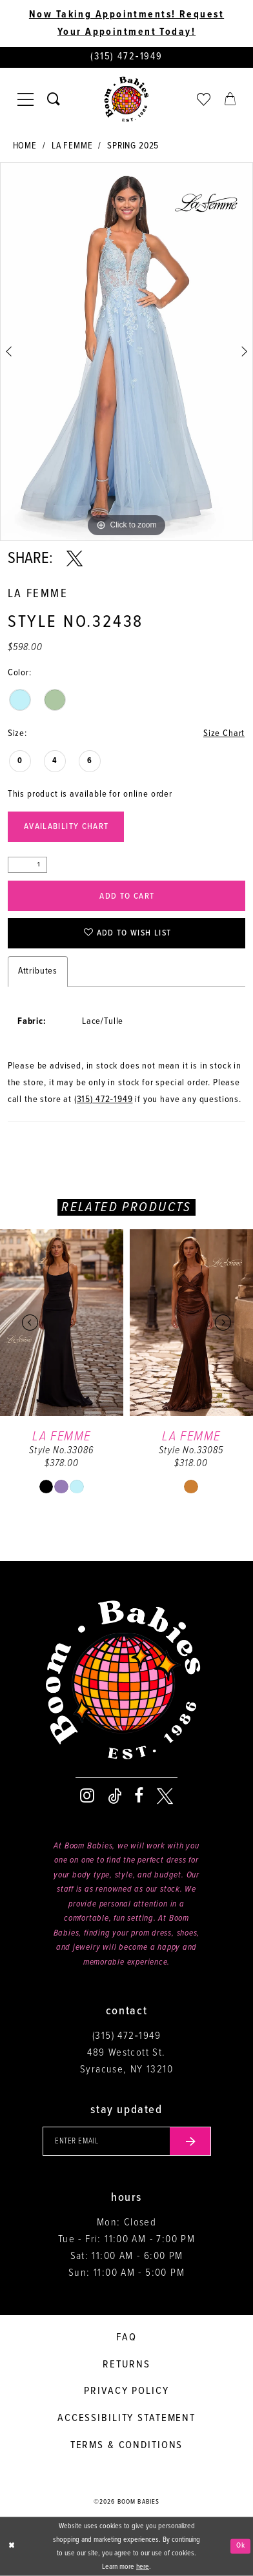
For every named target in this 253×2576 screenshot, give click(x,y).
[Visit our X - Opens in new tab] (165, 1796)
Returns (126, 2364)
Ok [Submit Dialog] (240, 2546)
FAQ (126, 2337)
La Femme (72, 146)
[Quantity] (27, 865)
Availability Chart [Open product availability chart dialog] (66, 826)
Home (25, 146)
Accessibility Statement (126, 2418)
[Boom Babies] (126, 99)
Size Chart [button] (224, 734)
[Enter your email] (127, 2141)
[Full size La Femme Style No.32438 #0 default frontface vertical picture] (126, 351)
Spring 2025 (133, 146)
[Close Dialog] (12, 2546)
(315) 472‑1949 (103, 1100)
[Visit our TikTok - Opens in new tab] (114, 1796)
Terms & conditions (126, 2445)
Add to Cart (126, 896)
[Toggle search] (53, 99)
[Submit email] (190, 2141)
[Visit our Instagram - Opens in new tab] (87, 1796)
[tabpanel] (126, 351)
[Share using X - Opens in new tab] (74, 558)
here (142, 2566)
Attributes (37, 971)
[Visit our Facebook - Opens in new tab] (138, 1796)
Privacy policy (126, 2391)
